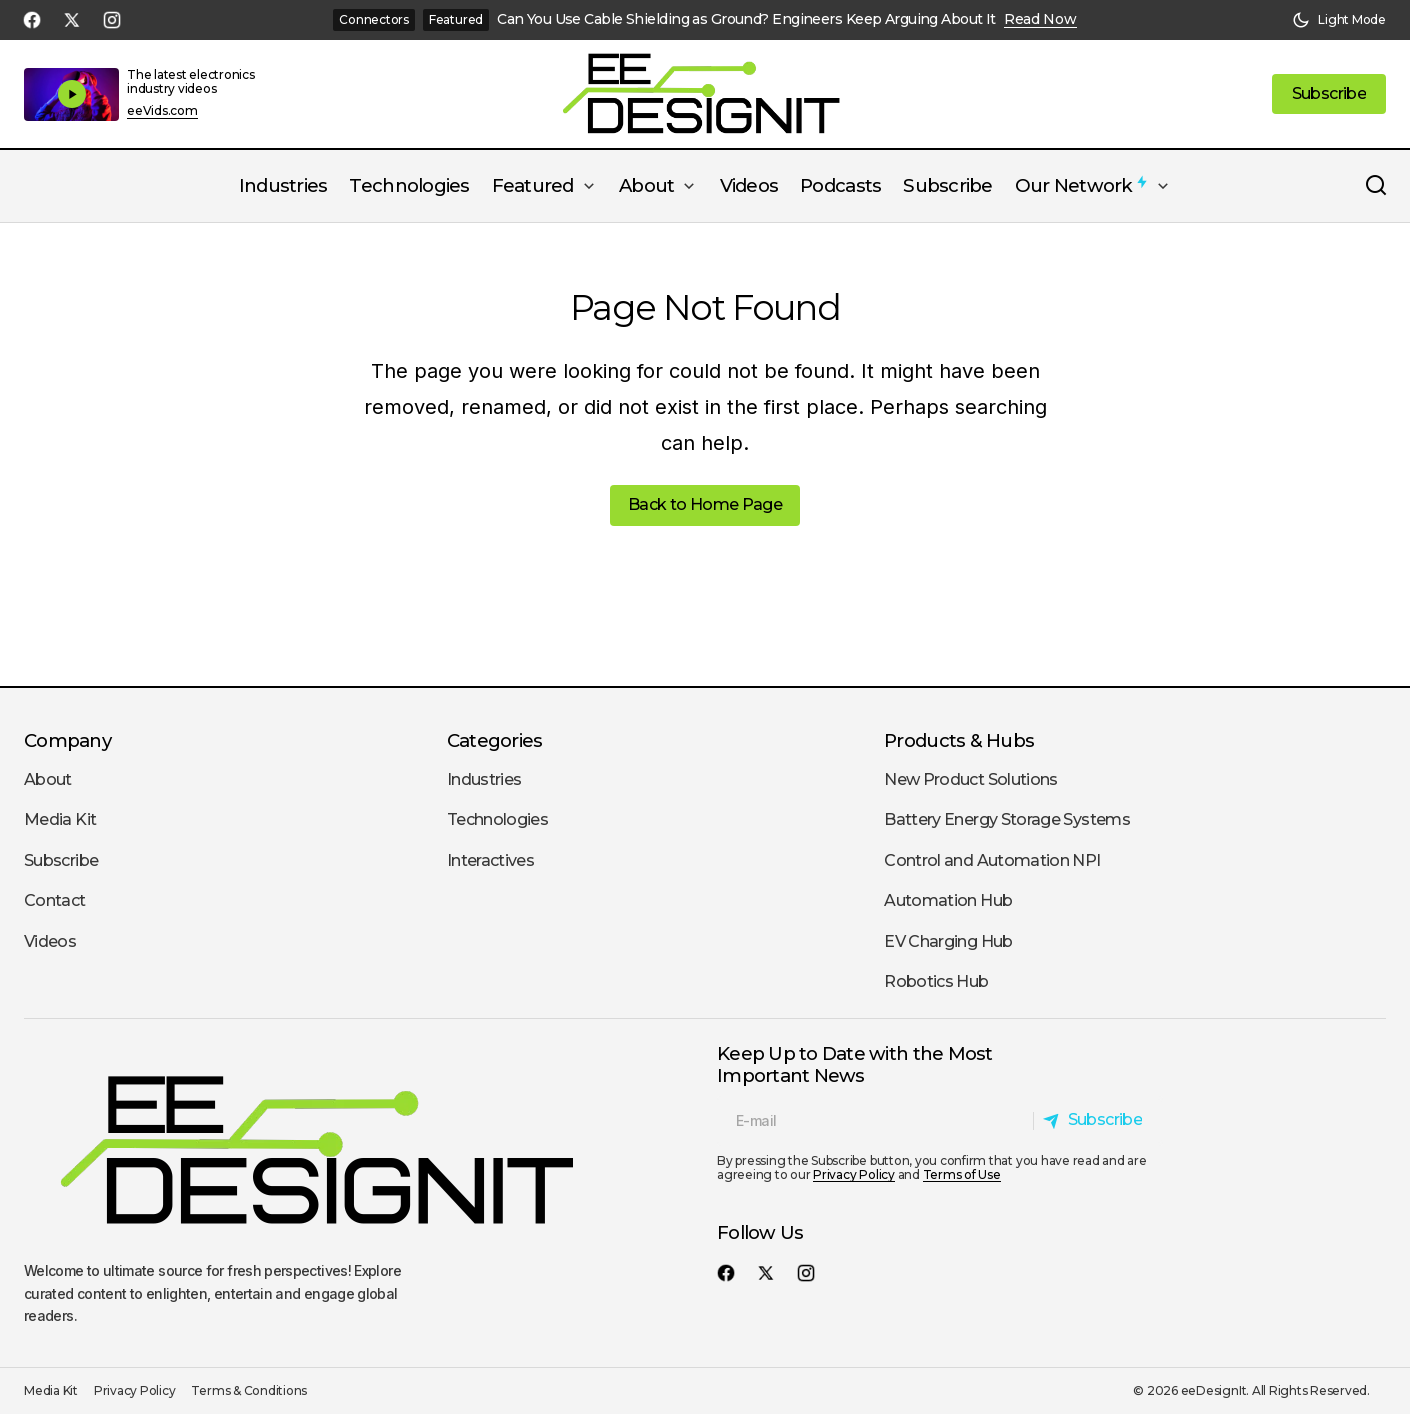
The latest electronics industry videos (191, 81)
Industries (484, 779)
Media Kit (60, 819)
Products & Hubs (959, 740)
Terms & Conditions (249, 1390)
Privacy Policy (854, 1174)
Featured (456, 19)
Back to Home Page (705, 504)
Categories (495, 740)
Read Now (1040, 19)
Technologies (497, 819)
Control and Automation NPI (992, 860)
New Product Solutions (971, 779)
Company (67, 740)
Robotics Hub (936, 981)
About (48, 779)
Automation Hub (948, 900)
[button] (1339, 20)
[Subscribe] (1097, 1121)
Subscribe (61, 860)
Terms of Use (962, 1174)
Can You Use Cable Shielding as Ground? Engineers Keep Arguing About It (746, 19)
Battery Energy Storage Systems (1007, 819)
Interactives (490, 860)
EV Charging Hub (948, 941)
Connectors (374, 19)
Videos (50, 941)
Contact (55, 900)
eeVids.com (162, 111)
